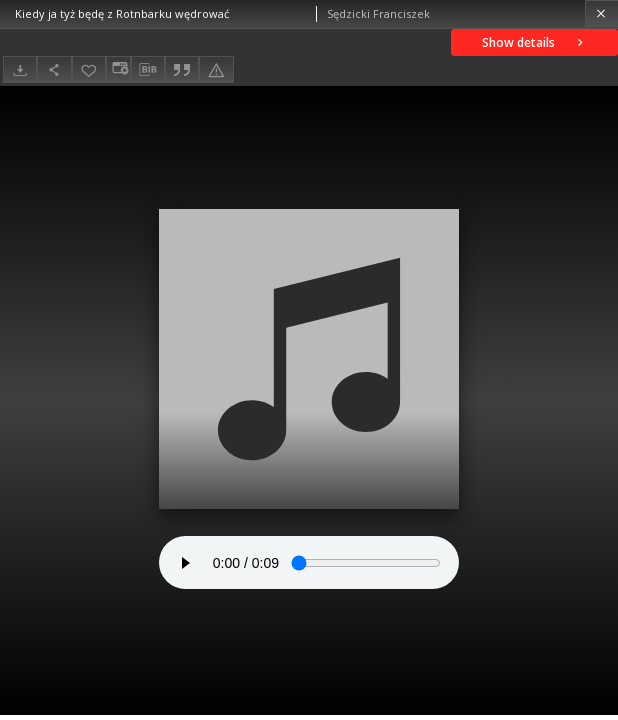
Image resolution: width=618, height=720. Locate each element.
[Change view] (118, 69)
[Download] (20, 69)
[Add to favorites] (89, 69)
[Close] (601, 13)
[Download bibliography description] (148, 70)
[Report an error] (216, 69)
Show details (534, 42)
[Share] (54, 69)
